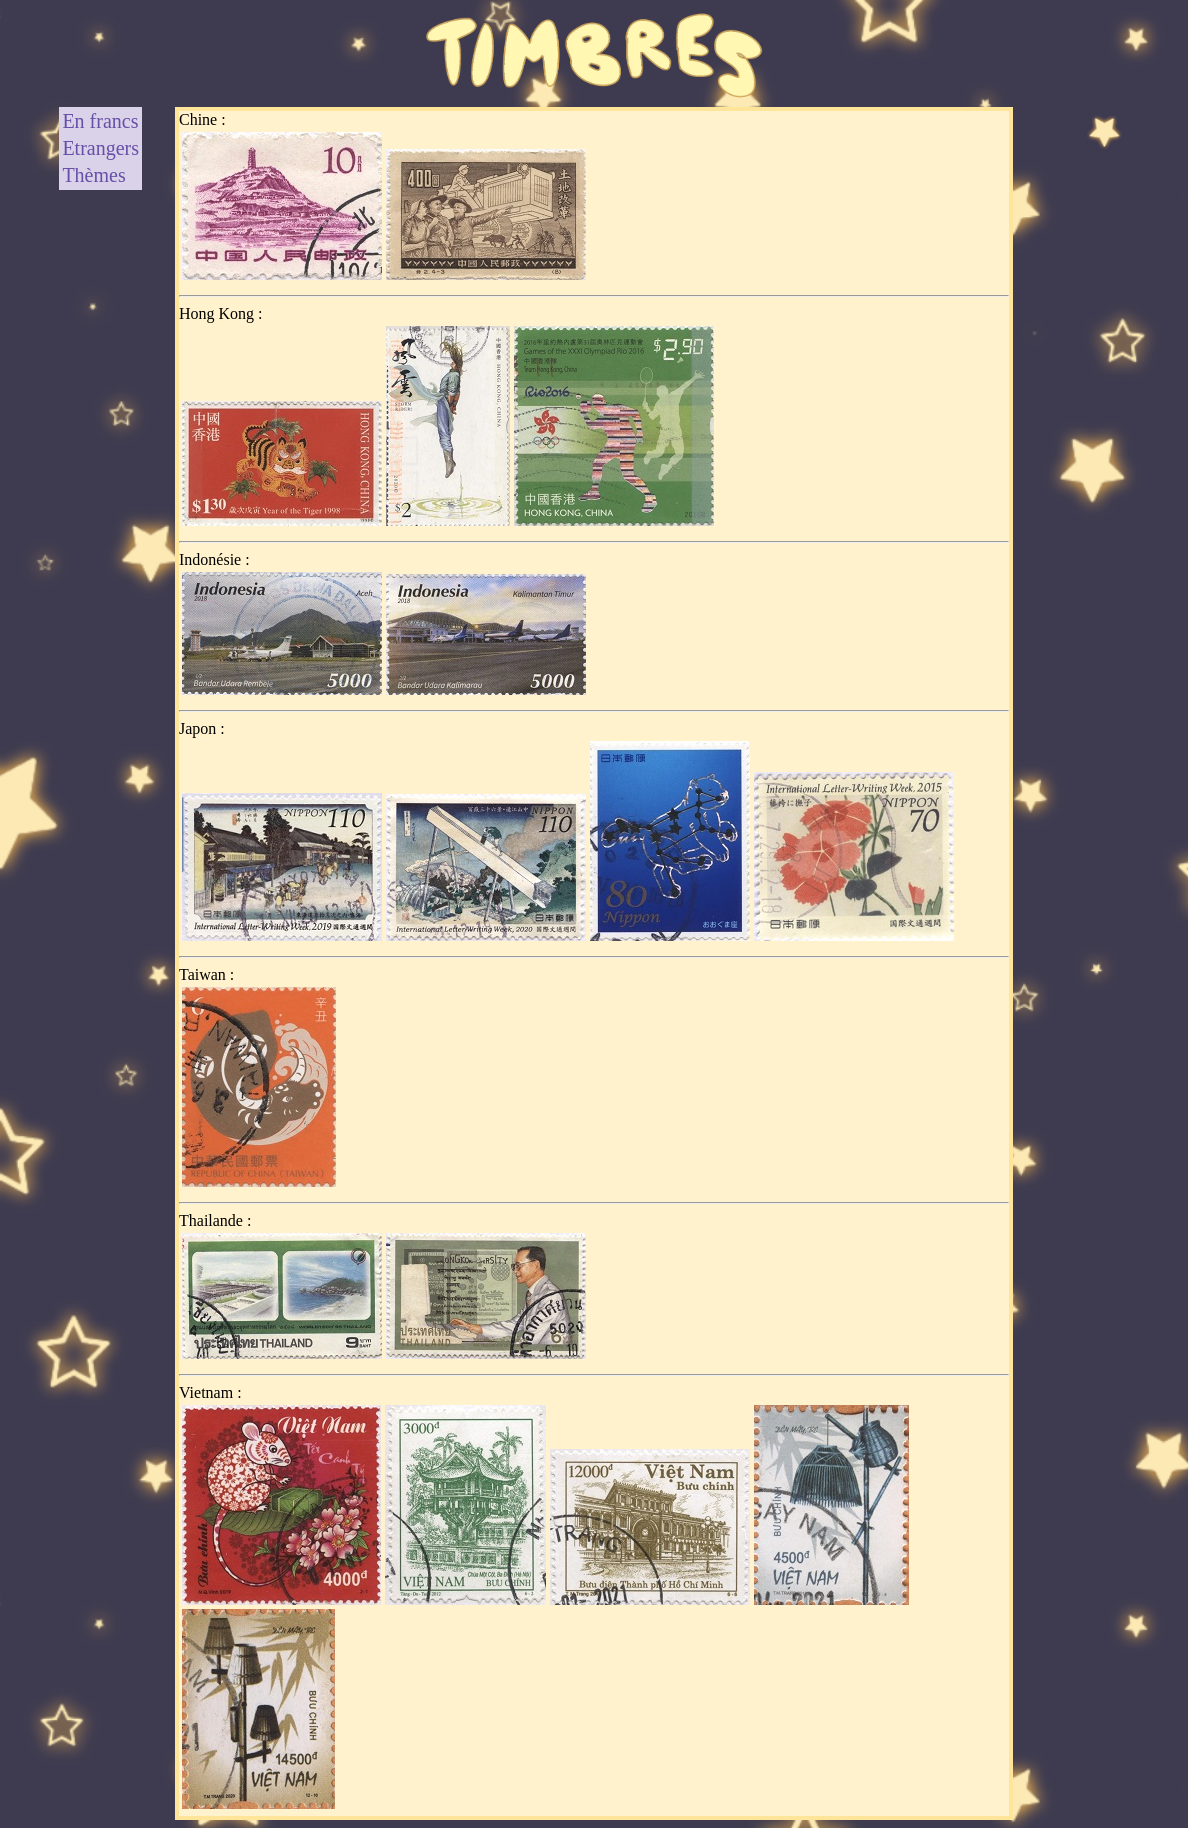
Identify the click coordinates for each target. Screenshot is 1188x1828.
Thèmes (93, 175)
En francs (100, 121)
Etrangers (100, 148)
